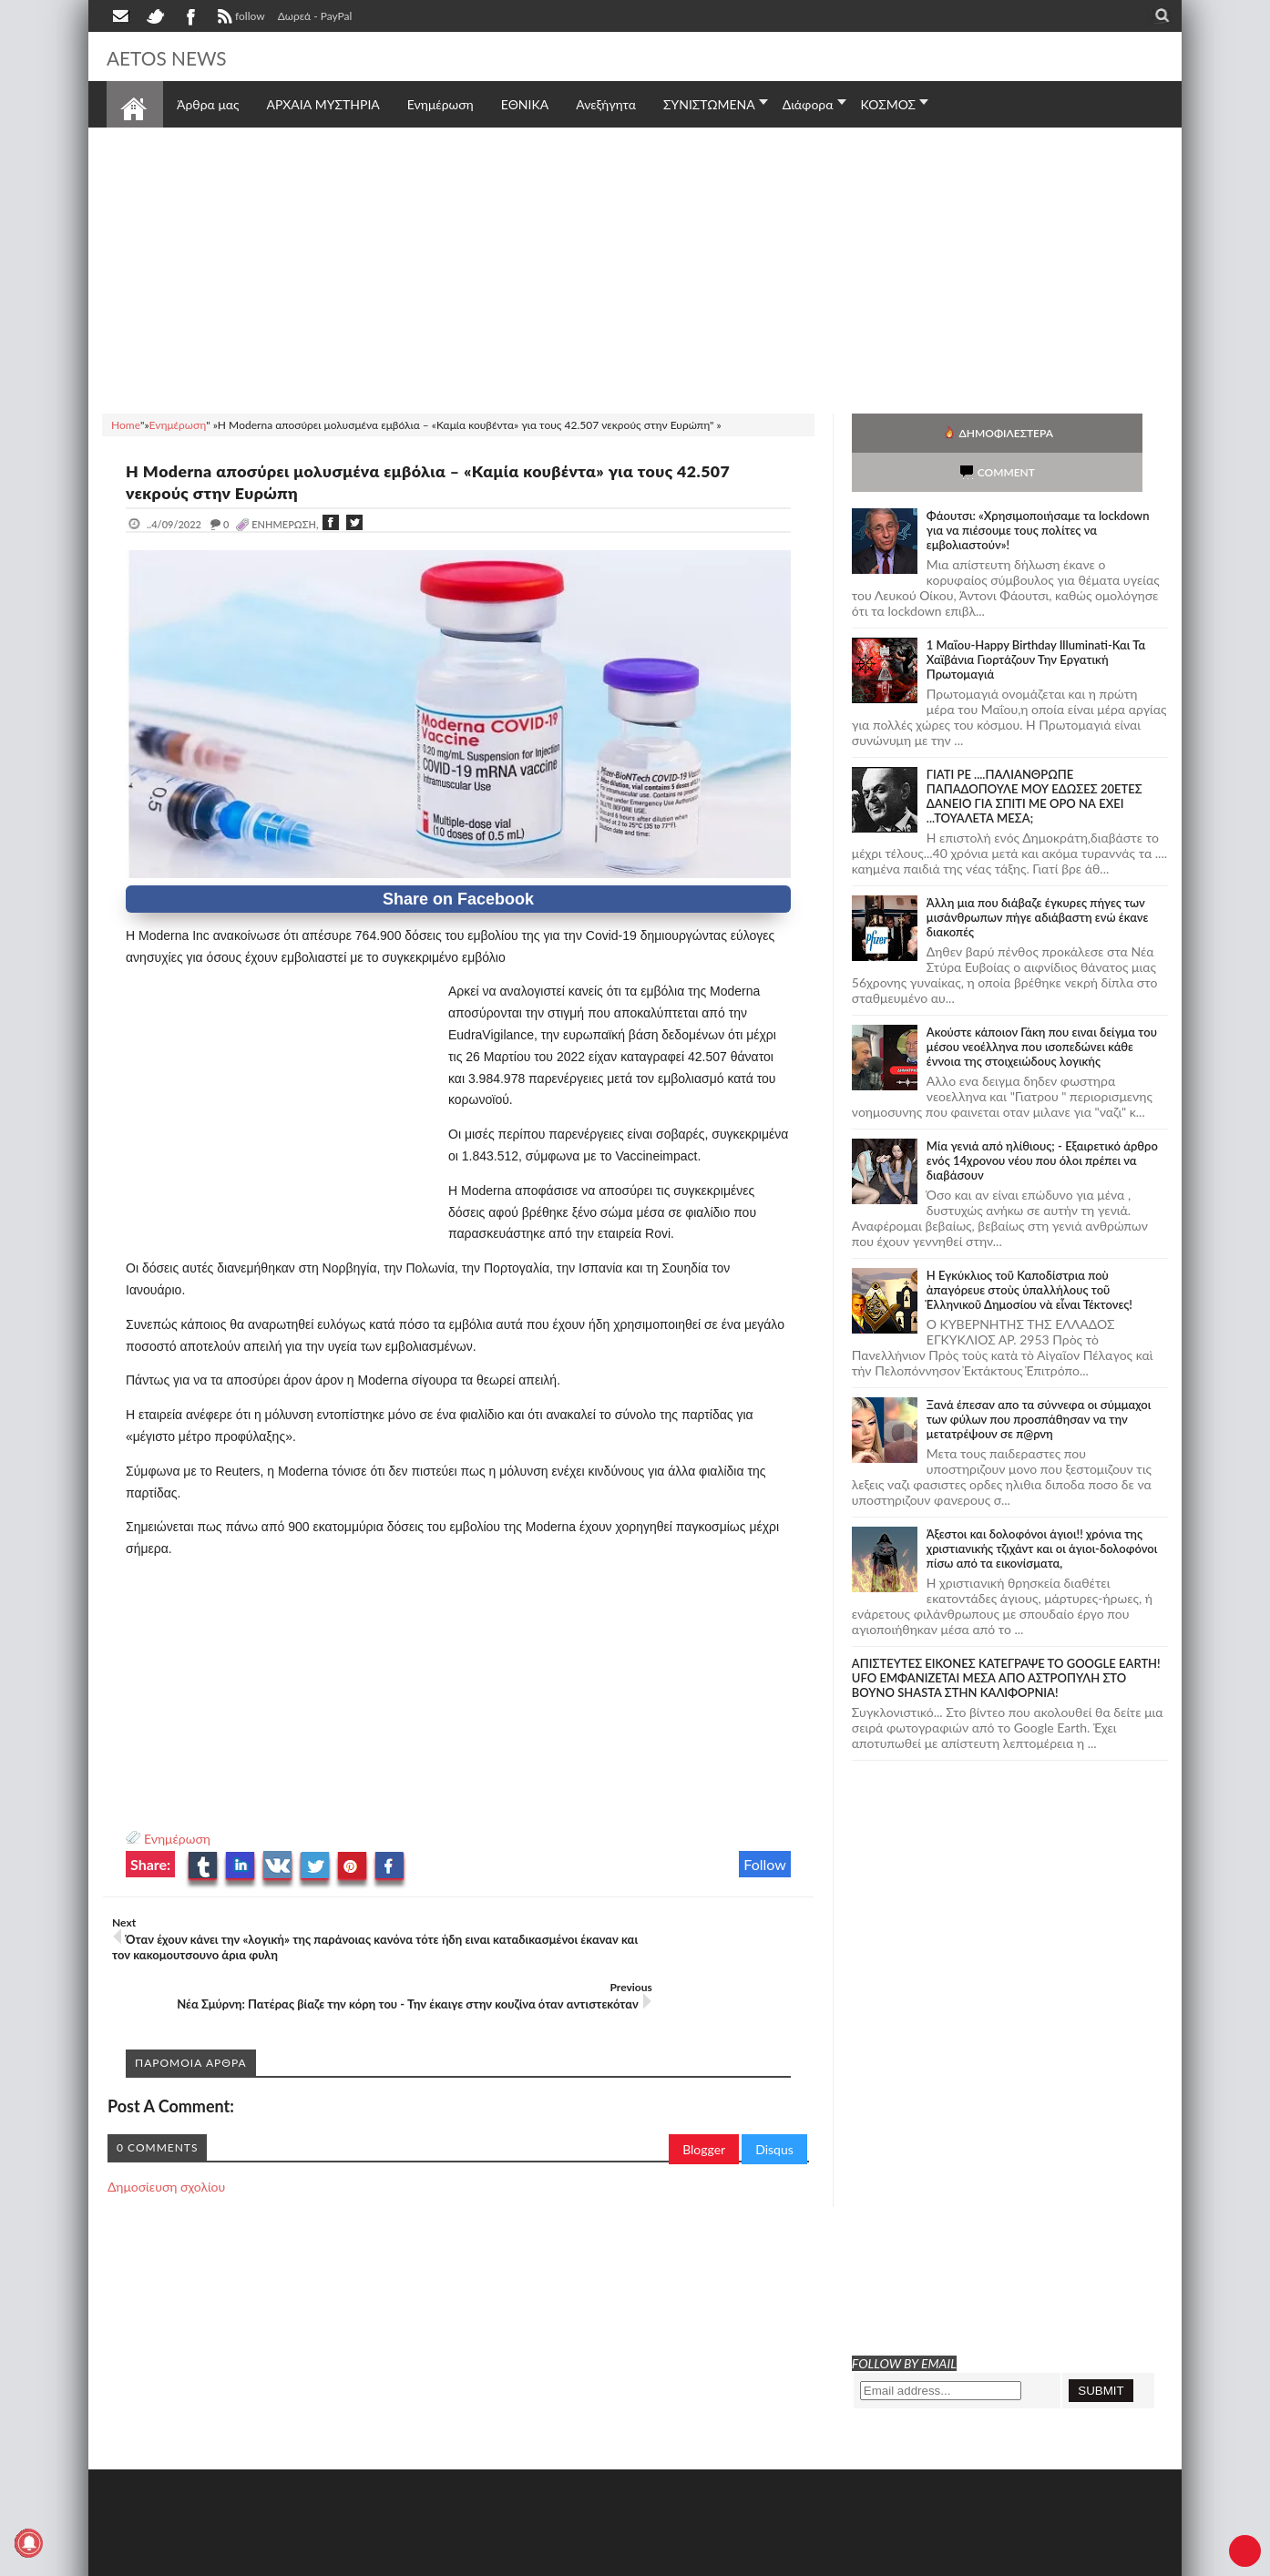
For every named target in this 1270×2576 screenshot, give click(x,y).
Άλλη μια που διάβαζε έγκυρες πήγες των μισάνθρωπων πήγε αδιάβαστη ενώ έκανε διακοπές (1038, 878)
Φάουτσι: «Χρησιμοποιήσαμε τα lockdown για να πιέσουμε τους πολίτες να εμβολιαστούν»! (1038, 491)
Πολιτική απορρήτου (448, 2560)
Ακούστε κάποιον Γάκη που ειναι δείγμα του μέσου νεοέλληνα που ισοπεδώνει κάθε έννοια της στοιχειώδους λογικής (1042, 1007)
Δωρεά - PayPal (315, 16)
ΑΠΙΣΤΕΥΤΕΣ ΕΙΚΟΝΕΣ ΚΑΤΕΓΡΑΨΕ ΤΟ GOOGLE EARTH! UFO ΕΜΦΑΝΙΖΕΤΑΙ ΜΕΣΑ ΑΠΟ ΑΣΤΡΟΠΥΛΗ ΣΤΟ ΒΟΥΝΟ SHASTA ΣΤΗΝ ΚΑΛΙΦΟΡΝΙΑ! (1006, 1639)
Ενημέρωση (177, 1838)
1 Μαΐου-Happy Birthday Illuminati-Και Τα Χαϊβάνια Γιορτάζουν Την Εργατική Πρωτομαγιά (1036, 620)
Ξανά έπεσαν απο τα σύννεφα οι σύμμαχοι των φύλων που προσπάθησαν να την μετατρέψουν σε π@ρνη (1039, 1380)
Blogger (703, 2113)
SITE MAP (366, 2560)
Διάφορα (808, 104)
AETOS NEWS (181, 56)
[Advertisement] (635, 267)
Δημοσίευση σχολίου (166, 2151)
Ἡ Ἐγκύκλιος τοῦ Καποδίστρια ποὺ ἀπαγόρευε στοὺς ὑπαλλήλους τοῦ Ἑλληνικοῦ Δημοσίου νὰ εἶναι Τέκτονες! (1029, 1251)
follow (239, 18)
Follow (764, 1864)
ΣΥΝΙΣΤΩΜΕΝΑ (709, 104)
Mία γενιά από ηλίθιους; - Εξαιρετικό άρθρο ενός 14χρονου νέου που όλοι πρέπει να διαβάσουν (1042, 1121)
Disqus (774, 2113)
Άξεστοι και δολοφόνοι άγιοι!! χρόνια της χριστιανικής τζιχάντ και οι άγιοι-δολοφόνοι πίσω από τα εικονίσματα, (1042, 1509)
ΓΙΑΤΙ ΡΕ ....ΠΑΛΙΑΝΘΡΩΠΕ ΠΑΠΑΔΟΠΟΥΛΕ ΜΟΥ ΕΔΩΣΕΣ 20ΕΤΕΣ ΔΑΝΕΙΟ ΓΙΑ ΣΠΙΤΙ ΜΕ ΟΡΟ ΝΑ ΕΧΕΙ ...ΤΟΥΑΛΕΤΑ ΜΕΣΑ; (1034, 757)
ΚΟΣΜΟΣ (889, 104)
